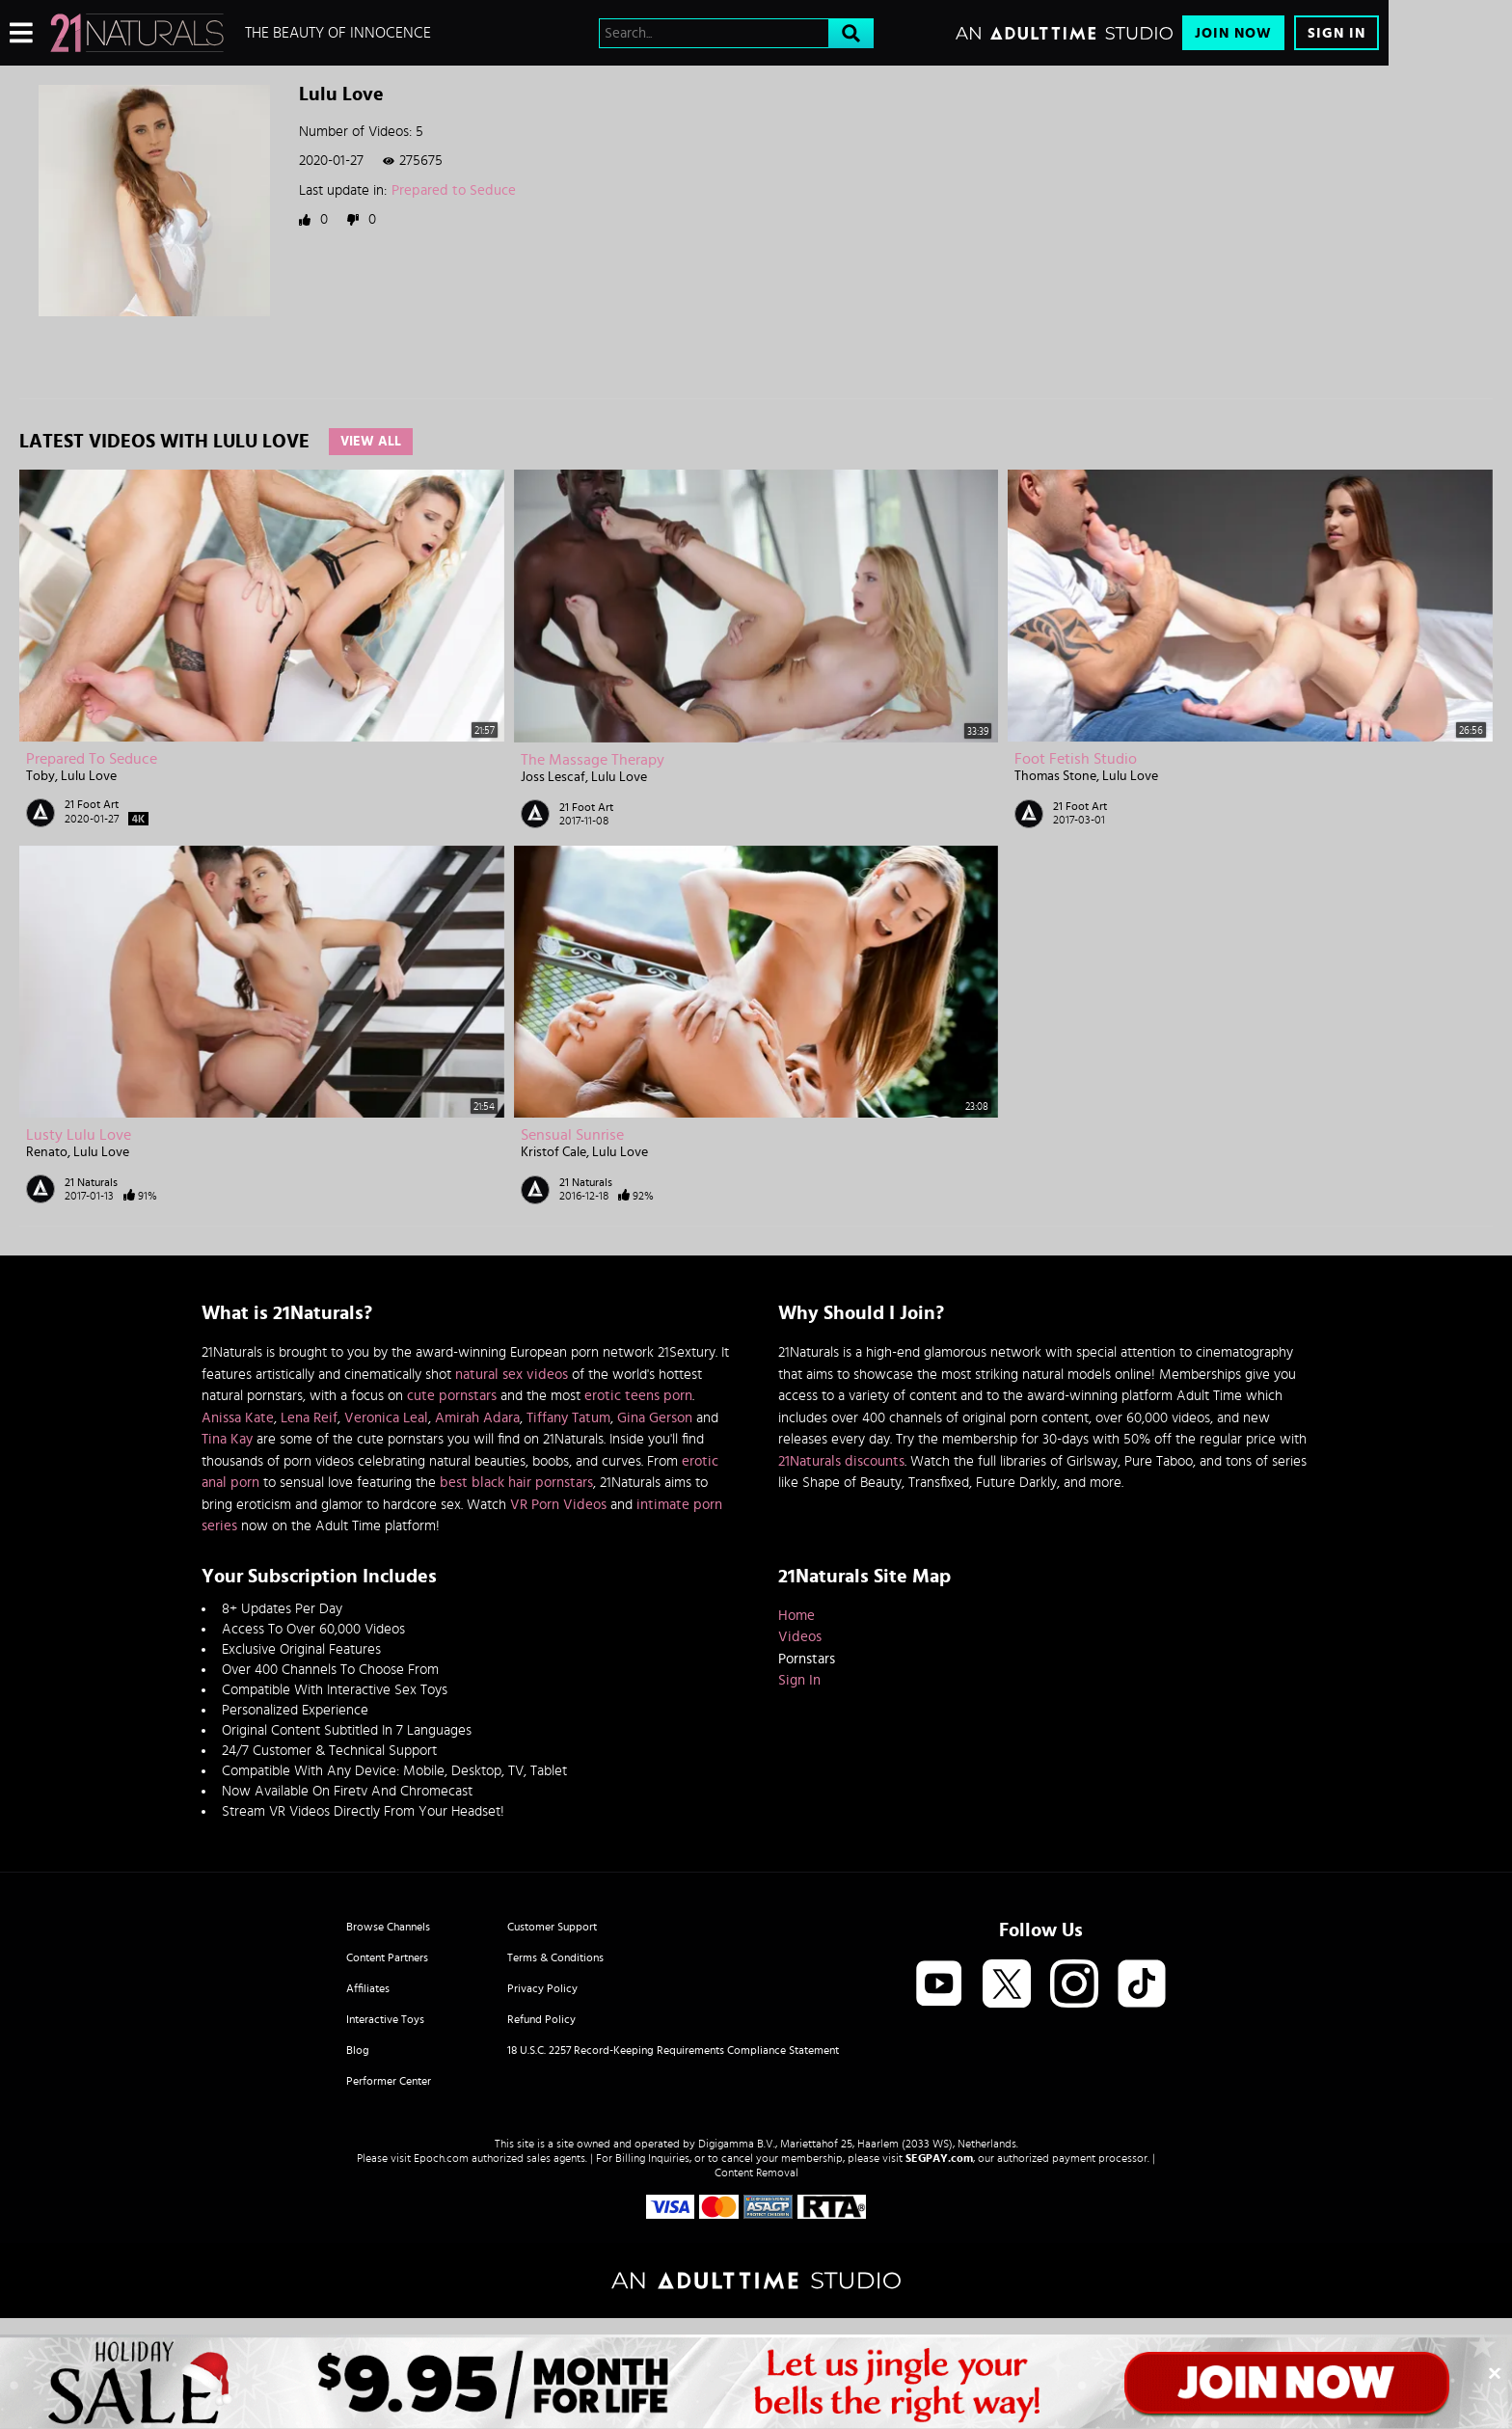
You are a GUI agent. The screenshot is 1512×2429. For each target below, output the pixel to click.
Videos (800, 1637)
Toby (40, 776)
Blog (357, 2050)
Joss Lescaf (553, 777)
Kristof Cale (553, 1152)
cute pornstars (452, 1396)
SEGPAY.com (939, 2158)
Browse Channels (388, 1926)
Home (796, 1615)
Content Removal (756, 2172)
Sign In (1336, 33)
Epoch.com (441, 2158)
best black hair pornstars (516, 1482)
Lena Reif (309, 1418)
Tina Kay (227, 1439)
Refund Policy (541, 2019)
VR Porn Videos (558, 1505)
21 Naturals (91, 1182)
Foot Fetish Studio (1075, 759)
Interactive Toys (385, 2019)
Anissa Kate (238, 1418)
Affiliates (368, 1988)
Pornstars (806, 1659)
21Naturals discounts (841, 1461)
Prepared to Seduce (454, 190)
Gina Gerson (654, 1418)
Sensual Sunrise (572, 1135)
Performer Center (388, 2081)
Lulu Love (89, 776)
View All (370, 441)
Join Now (1233, 33)
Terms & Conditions (555, 1957)
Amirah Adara (477, 1418)
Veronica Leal (386, 1418)
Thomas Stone (1055, 776)
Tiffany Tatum (568, 1418)
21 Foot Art (92, 804)
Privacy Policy (542, 1988)
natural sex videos (511, 1374)
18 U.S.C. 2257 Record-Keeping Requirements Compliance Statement (673, 2050)
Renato (47, 1152)
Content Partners (387, 1957)
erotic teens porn (638, 1396)
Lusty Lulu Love (78, 1135)
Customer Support (552, 1926)
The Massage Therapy (592, 760)
